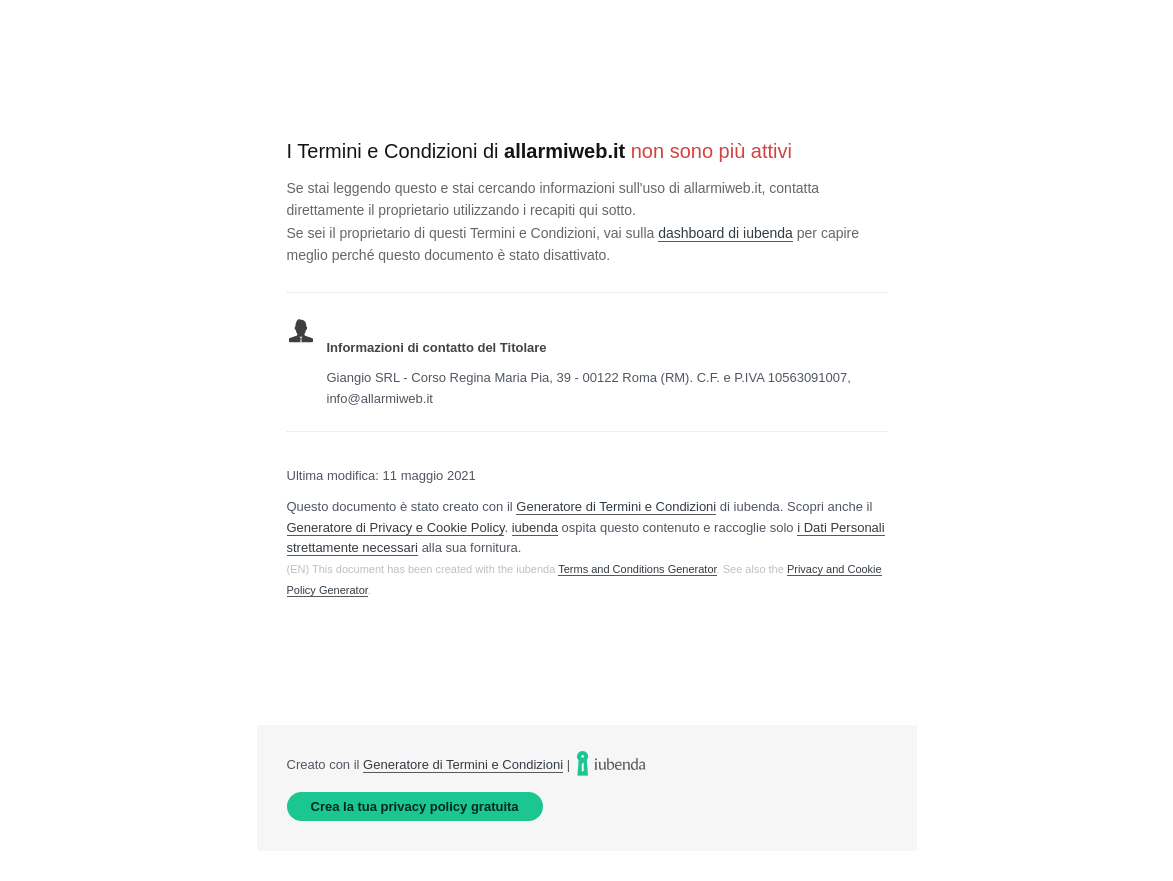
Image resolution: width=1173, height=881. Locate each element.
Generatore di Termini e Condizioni (616, 506)
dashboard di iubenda (725, 233)
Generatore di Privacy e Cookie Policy (396, 527)
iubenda (535, 527)
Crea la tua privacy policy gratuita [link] (415, 806)
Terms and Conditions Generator (637, 569)
